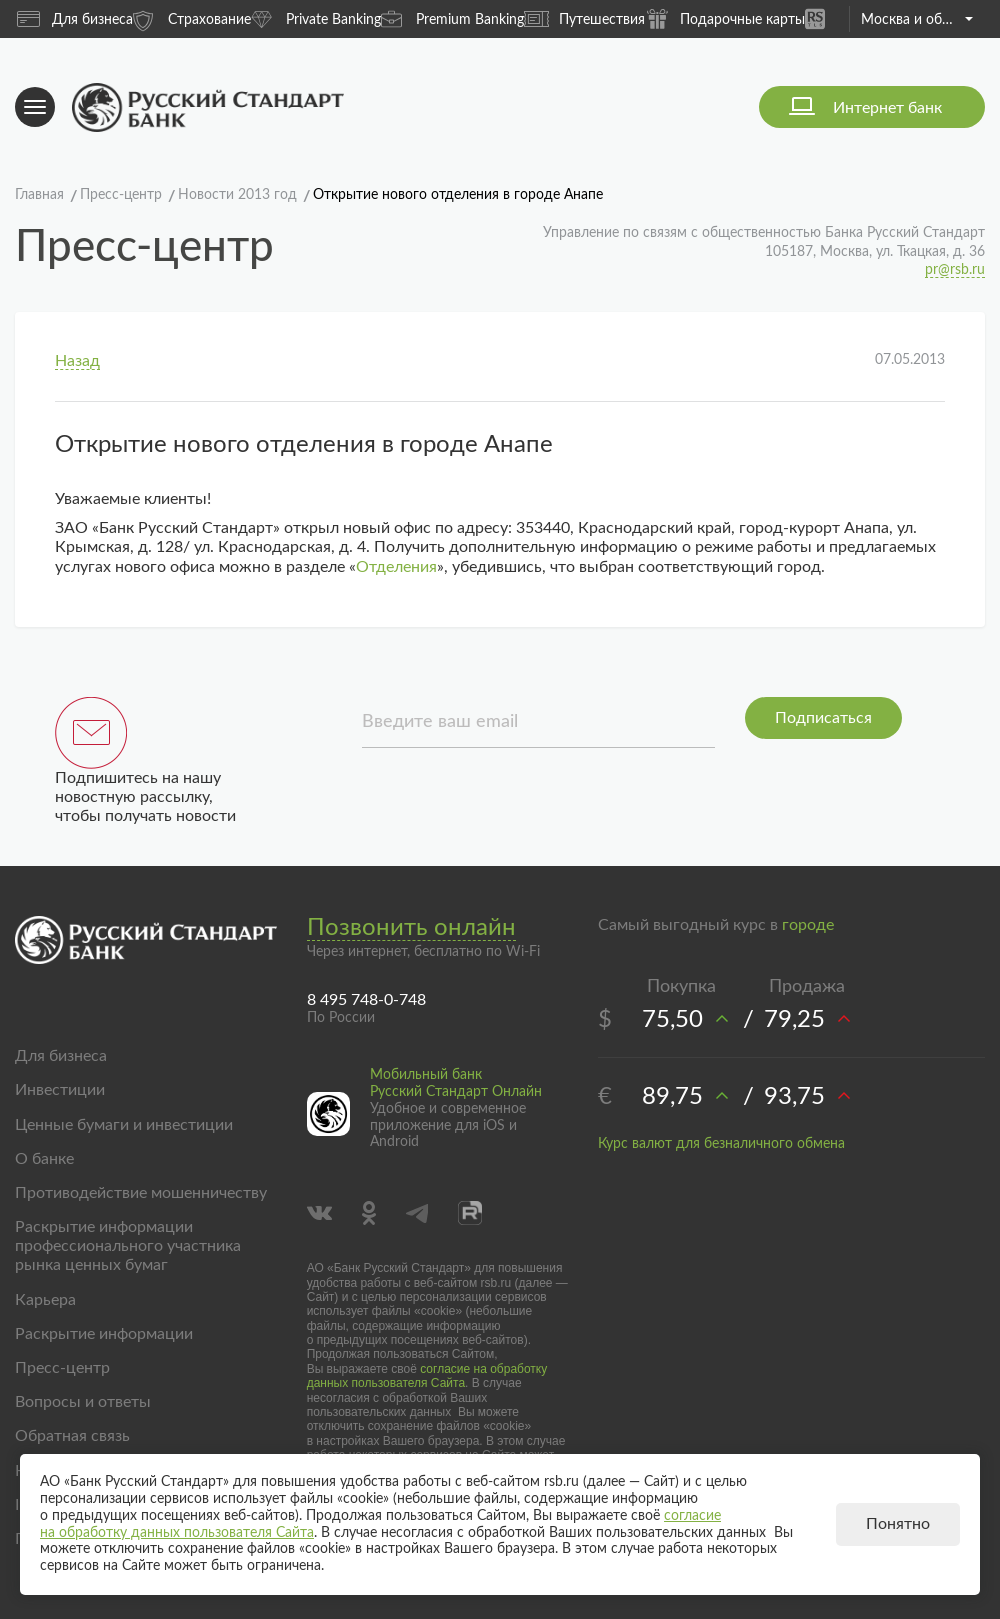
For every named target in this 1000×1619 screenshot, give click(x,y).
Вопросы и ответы (83, 1402)
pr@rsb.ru (955, 270)
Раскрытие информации (104, 1334)
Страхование (192, 18)
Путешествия (584, 19)
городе (808, 925)
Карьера (45, 1300)
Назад (77, 361)
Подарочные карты (725, 18)
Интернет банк (887, 108)
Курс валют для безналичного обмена (721, 1144)
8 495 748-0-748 (366, 1000)
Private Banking (316, 18)
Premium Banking (452, 18)
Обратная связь (72, 1436)
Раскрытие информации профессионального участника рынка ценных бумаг (128, 1246)
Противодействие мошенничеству (141, 1193)
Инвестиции (60, 1090)
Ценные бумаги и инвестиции (124, 1125)
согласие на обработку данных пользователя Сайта (427, 1376)
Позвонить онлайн (411, 928)
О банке (44, 1159)
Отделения (396, 567)
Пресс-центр (62, 1368)
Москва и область (916, 20)
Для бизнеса (75, 19)
